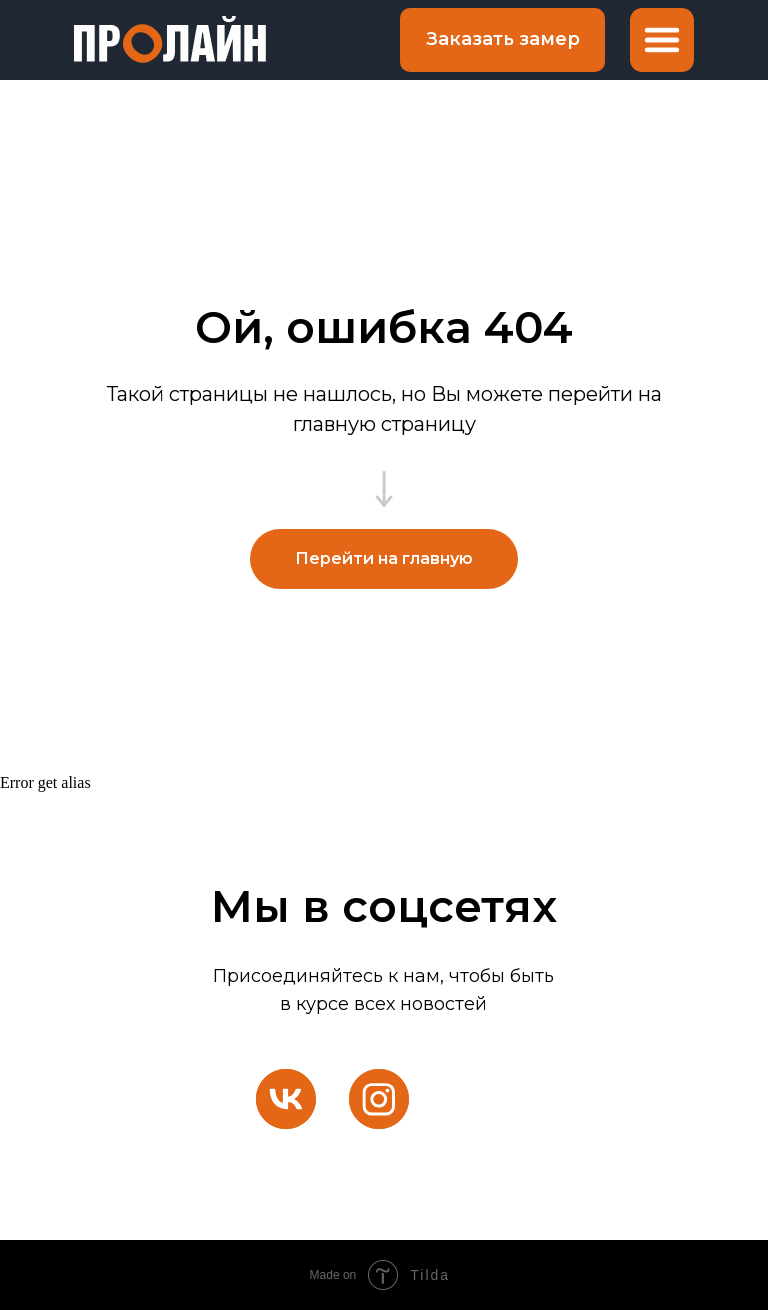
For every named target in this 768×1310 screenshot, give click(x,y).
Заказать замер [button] (503, 39)
